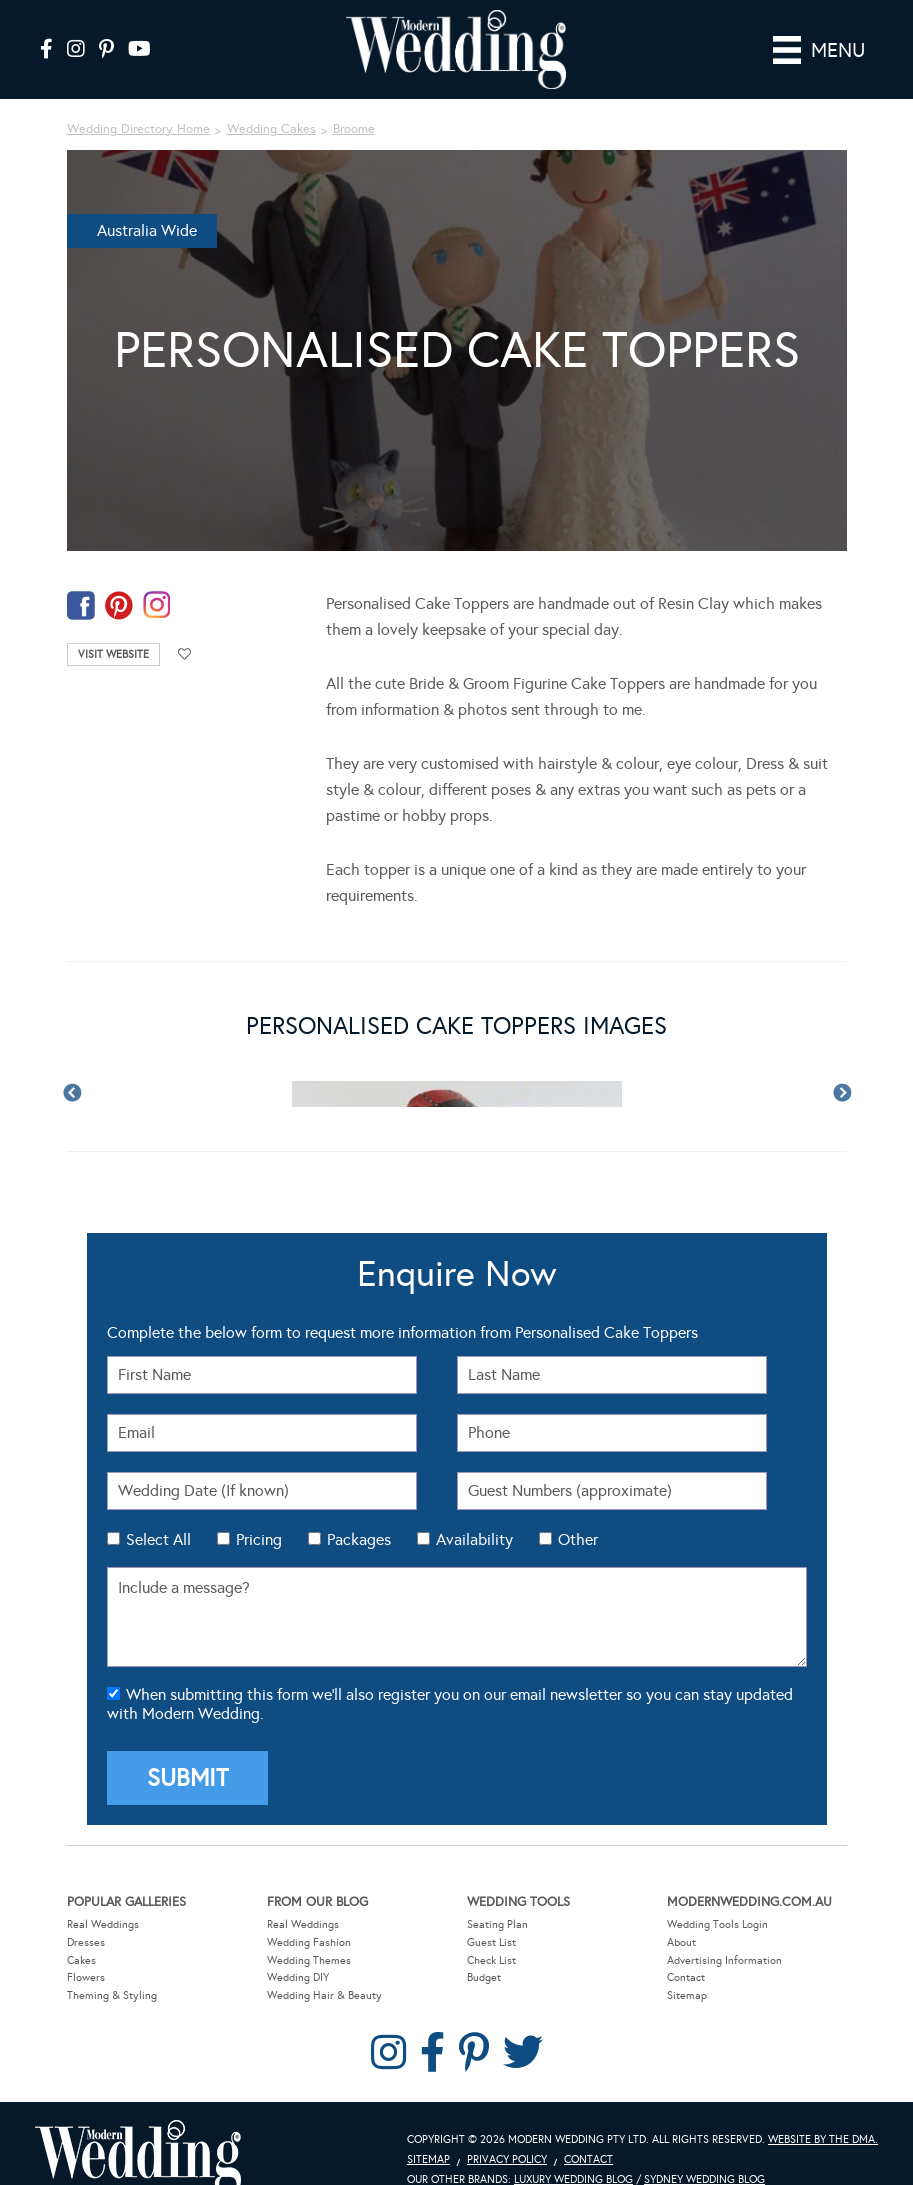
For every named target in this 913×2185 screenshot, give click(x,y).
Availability (474, 1539)
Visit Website (113, 654)
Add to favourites (185, 654)
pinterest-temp (119, 605)
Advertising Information (724, 1960)
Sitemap (687, 1995)
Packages (359, 1539)
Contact (686, 1977)
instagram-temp (157, 605)
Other (578, 1539)
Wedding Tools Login (717, 1924)
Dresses (86, 1942)
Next (842, 1094)
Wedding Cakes (271, 129)
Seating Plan (497, 1924)
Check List (491, 1960)
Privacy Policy (507, 2159)
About (681, 1942)
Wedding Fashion (309, 1942)
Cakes (81, 1960)
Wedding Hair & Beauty (324, 1995)
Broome (354, 129)
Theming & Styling (112, 1995)
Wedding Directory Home (138, 129)
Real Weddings (103, 1924)
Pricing (259, 1539)
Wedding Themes (309, 1960)
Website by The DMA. (823, 2139)
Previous (72, 1094)
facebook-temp (81, 605)
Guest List (491, 1942)
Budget (484, 1977)
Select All (158, 1539)
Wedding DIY (298, 1977)
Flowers (86, 1977)
